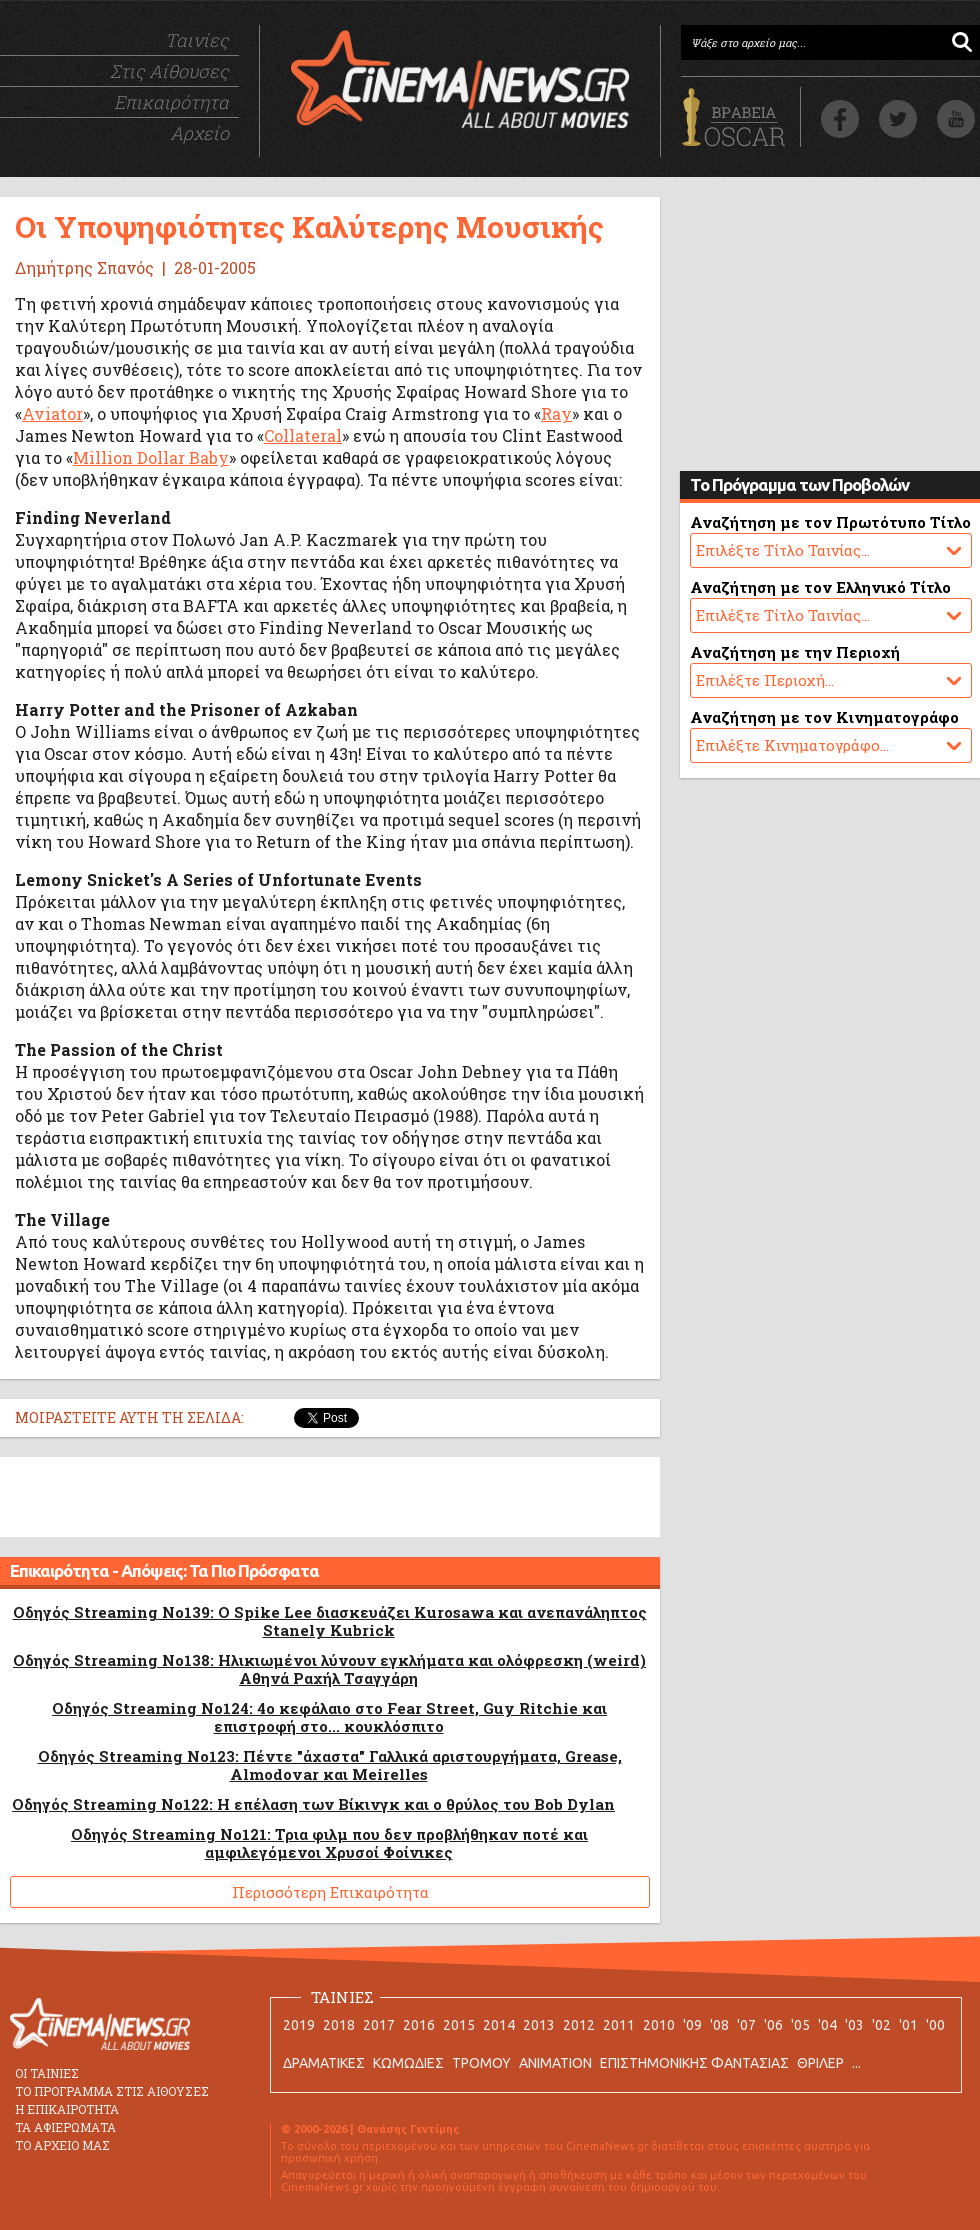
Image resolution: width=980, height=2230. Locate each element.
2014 (499, 2025)
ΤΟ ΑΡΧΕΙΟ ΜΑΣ (62, 2145)
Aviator (52, 413)
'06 (773, 2025)
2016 (419, 2025)
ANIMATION (555, 2063)
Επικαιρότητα (171, 102)
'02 (881, 2025)
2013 (539, 2025)
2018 (339, 2025)
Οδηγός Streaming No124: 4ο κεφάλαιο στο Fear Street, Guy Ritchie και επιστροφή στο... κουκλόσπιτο (329, 1717)
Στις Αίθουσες (169, 71)
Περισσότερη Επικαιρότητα (330, 1892)
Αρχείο (199, 133)
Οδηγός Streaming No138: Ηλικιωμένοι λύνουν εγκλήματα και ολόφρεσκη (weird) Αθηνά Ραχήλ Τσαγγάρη (329, 1669)
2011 (619, 2025)
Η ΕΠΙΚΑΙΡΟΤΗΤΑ (67, 2109)
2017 (379, 2025)
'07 (746, 2025)
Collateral (303, 435)
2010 (659, 2025)
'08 (719, 2025)
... (856, 2063)
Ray (556, 413)
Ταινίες (197, 40)
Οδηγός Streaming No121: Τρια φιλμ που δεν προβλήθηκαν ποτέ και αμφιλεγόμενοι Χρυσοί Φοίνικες (329, 1843)
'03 (854, 2025)
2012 (579, 2025)
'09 (692, 2025)
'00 (935, 2025)
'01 (908, 2025)
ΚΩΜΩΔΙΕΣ (408, 2063)
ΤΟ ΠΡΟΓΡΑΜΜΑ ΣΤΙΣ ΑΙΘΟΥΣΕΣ (112, 2091)
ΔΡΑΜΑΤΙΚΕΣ (324, 2063)
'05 (800, 2025)
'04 (827, 2025)
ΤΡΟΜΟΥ (481, 2063)
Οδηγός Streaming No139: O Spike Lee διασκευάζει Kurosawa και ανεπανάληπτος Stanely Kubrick (330, 1621)
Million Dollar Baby (151, 457)
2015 (459, 2025)
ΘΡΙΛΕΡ (820, 2063)
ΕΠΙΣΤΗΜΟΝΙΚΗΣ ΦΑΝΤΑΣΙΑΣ (694, 2063)
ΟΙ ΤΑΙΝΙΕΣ (47, 2073)
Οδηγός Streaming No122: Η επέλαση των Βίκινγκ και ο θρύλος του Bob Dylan (313, 1804)
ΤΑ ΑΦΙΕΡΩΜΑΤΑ (65, 2127)
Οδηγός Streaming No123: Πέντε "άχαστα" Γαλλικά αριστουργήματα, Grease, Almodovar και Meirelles (330, 1765)
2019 (299, 2025)
